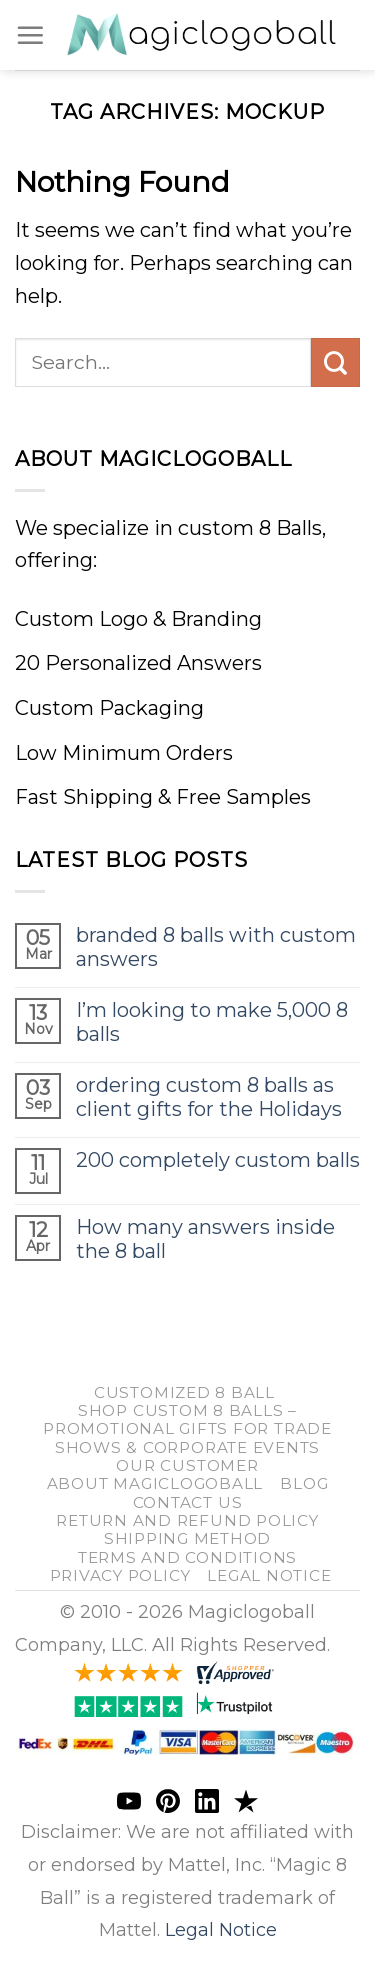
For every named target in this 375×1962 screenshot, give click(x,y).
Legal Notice (269, 1575)
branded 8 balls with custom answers (216, 947)
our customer (187, 1465)
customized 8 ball (184, 1392)
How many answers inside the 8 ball (205, 1239)
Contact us (188, 1502)
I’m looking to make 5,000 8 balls (212, 1022)
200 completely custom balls (218, 1160)
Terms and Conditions (187, 1557)
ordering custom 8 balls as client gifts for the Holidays (209, 1097)
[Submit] (335, 362)
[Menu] (30, 35)
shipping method (187, 1538)
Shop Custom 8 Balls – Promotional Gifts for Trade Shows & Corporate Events (187, 1429)
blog (304, 1483)
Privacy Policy (120, 1575)
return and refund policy (187, 1520)
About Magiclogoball (155, 1483)
